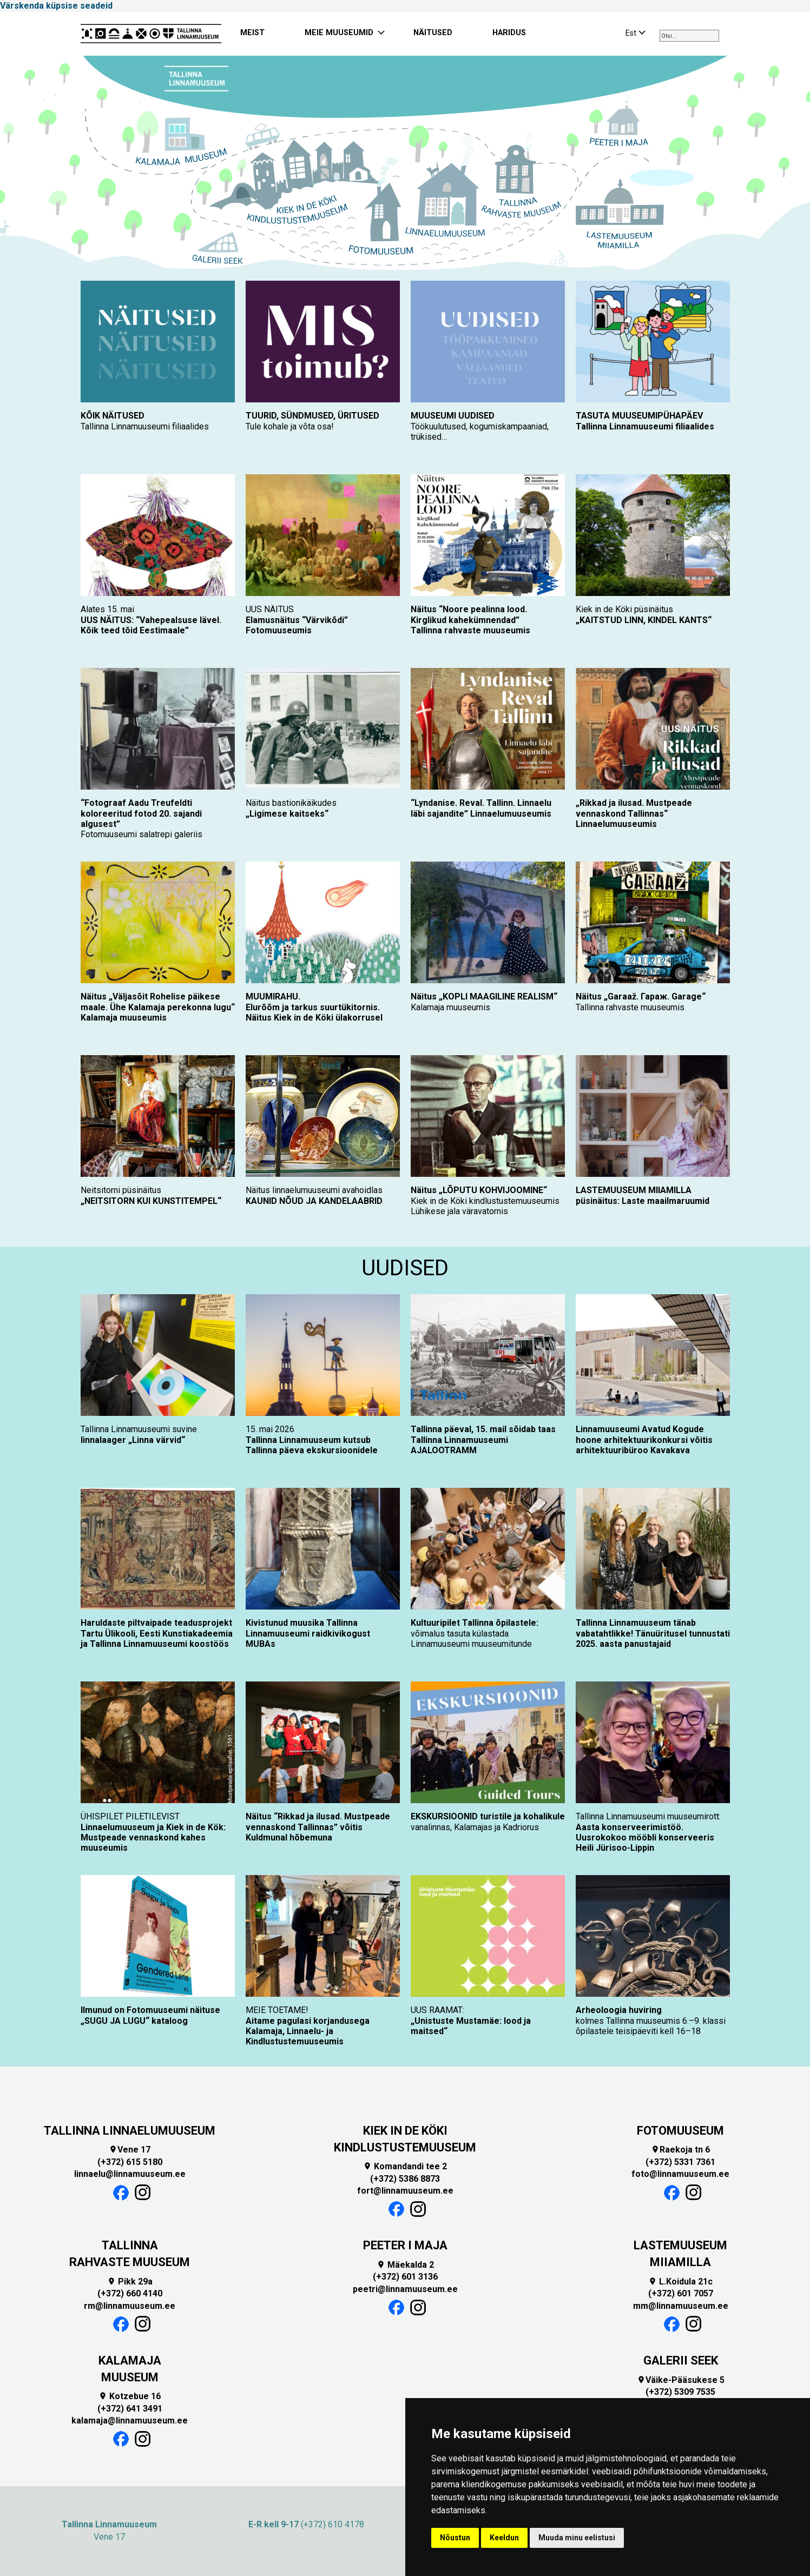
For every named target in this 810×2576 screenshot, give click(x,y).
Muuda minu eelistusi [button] (576, 2537)
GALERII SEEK (680, 2360)
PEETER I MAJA (405, 2245)
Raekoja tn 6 (680, 2149)
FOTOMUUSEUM (680, 2130)
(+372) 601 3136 (405, 2277)
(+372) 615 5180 (129, 2162)
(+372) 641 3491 (129, 2408)
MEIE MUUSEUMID (339, 32)
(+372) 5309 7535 (680, 2392)
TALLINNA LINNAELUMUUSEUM (129, 2130)
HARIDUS (509, 32)
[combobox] (689, 36)
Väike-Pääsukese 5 (681, 2380)
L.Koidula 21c (680, 2281)
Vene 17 (129, 2149)
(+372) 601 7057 (680, 2293)
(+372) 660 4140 (129, 2293)
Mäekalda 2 (405, 2265)
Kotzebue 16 (129, 2396)
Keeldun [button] (504, 2537)
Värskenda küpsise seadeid (56, 6)
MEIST (252, 32)
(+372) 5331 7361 (680, 2162)
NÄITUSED (432, 32)
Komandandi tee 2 (405, 2166)
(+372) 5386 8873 (405, 2179)
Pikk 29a (130, 2281)
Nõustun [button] (455, 2537)
